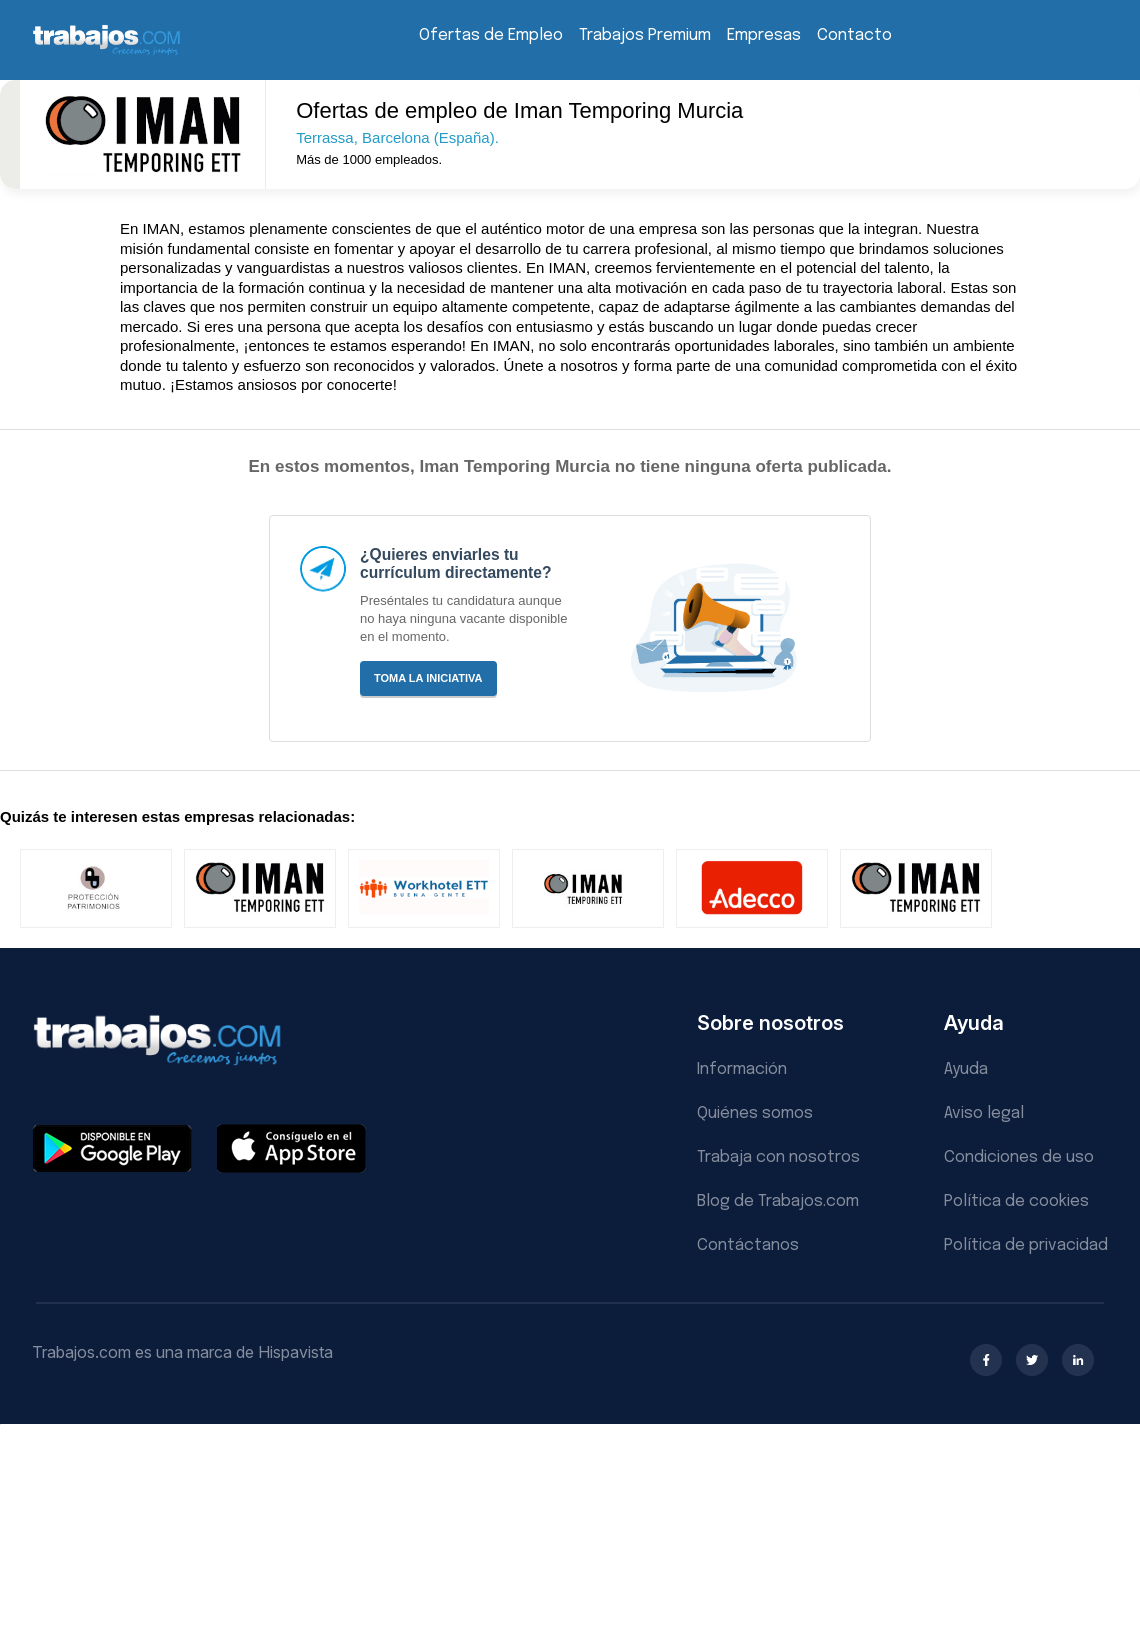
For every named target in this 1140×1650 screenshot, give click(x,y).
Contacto (854, 35)
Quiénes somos (755, 1113)
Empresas (764, 35)
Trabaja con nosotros (778, 1157)
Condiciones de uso (1019, 1157)
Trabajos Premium (645, 35)
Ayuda (966, 1069)
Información (742, 1069)
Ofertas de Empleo (491, 35)
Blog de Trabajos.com (778, 1201)
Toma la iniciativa (428, 678)
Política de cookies (1016, 1201)
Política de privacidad (1026, 1245)
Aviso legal (984, 1113)
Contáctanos (748, 1245)
